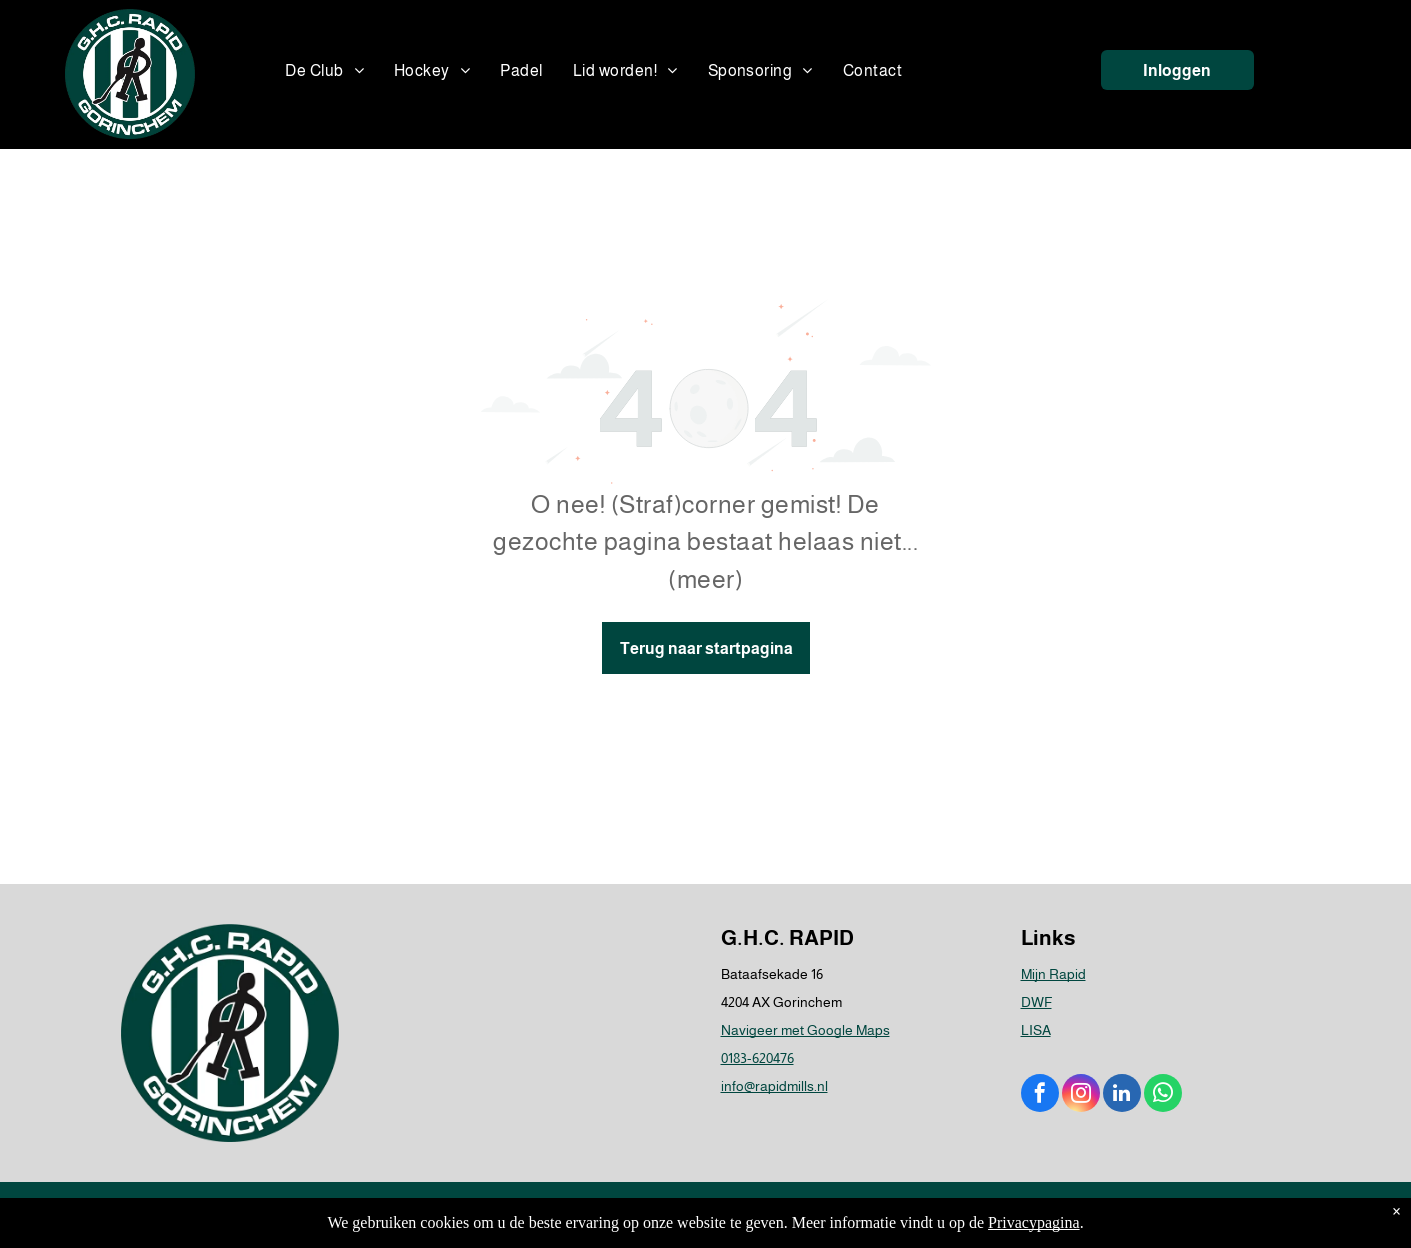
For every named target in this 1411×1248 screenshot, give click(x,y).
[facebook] (1040, 1095)
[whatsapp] (1163, 1095)
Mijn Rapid (1053, 974)
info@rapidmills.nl (774, 1086)
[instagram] (1081, 1095)
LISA (1036, 1030)
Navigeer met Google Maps (805, 1030)
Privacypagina (1034, 1222)
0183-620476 (757, 1058)
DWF (1036, 1002)
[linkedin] (1122, 1095)
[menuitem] (324, 71)
